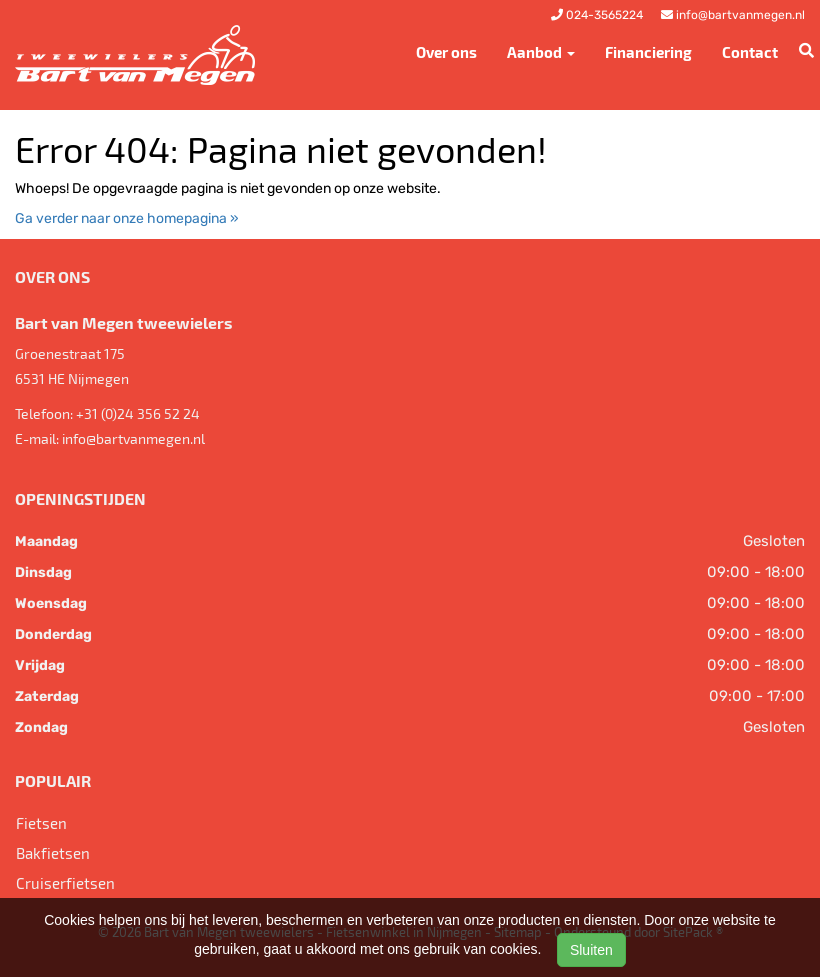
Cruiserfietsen (65, 883)
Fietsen (41, 823)
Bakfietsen (53, 853)
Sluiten (591, 950)
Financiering (648, 52)
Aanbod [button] (541, 52)
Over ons (446, 52)
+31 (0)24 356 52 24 (138, 413)
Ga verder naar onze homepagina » (127, 218)
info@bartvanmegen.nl (133, 438)
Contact (750, 52)
